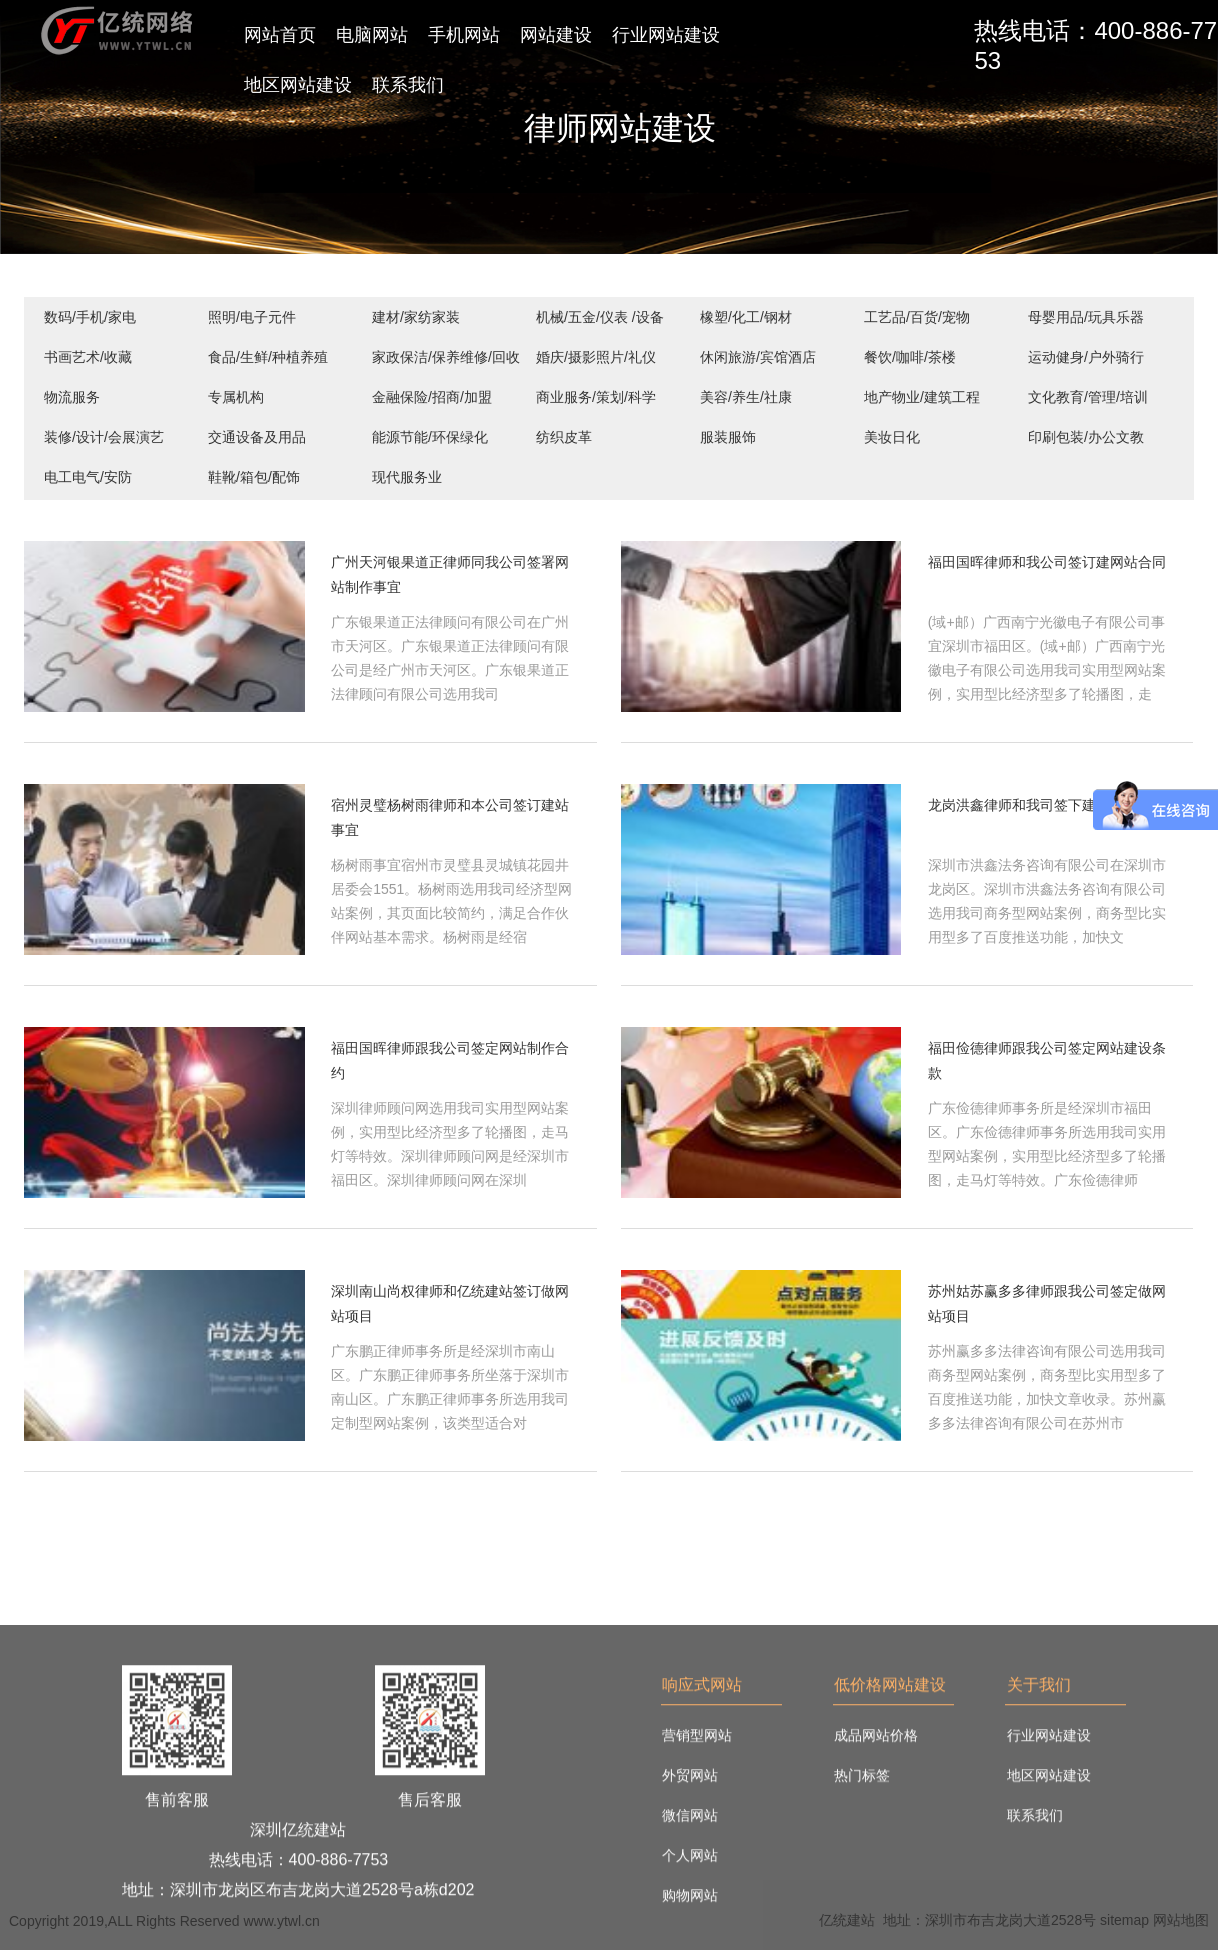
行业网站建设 (666, 35)
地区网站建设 (298, 85)
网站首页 (280, 35)
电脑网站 (372, 35)
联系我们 (408, 85)
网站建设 (556, 35)
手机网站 (464, 35)
